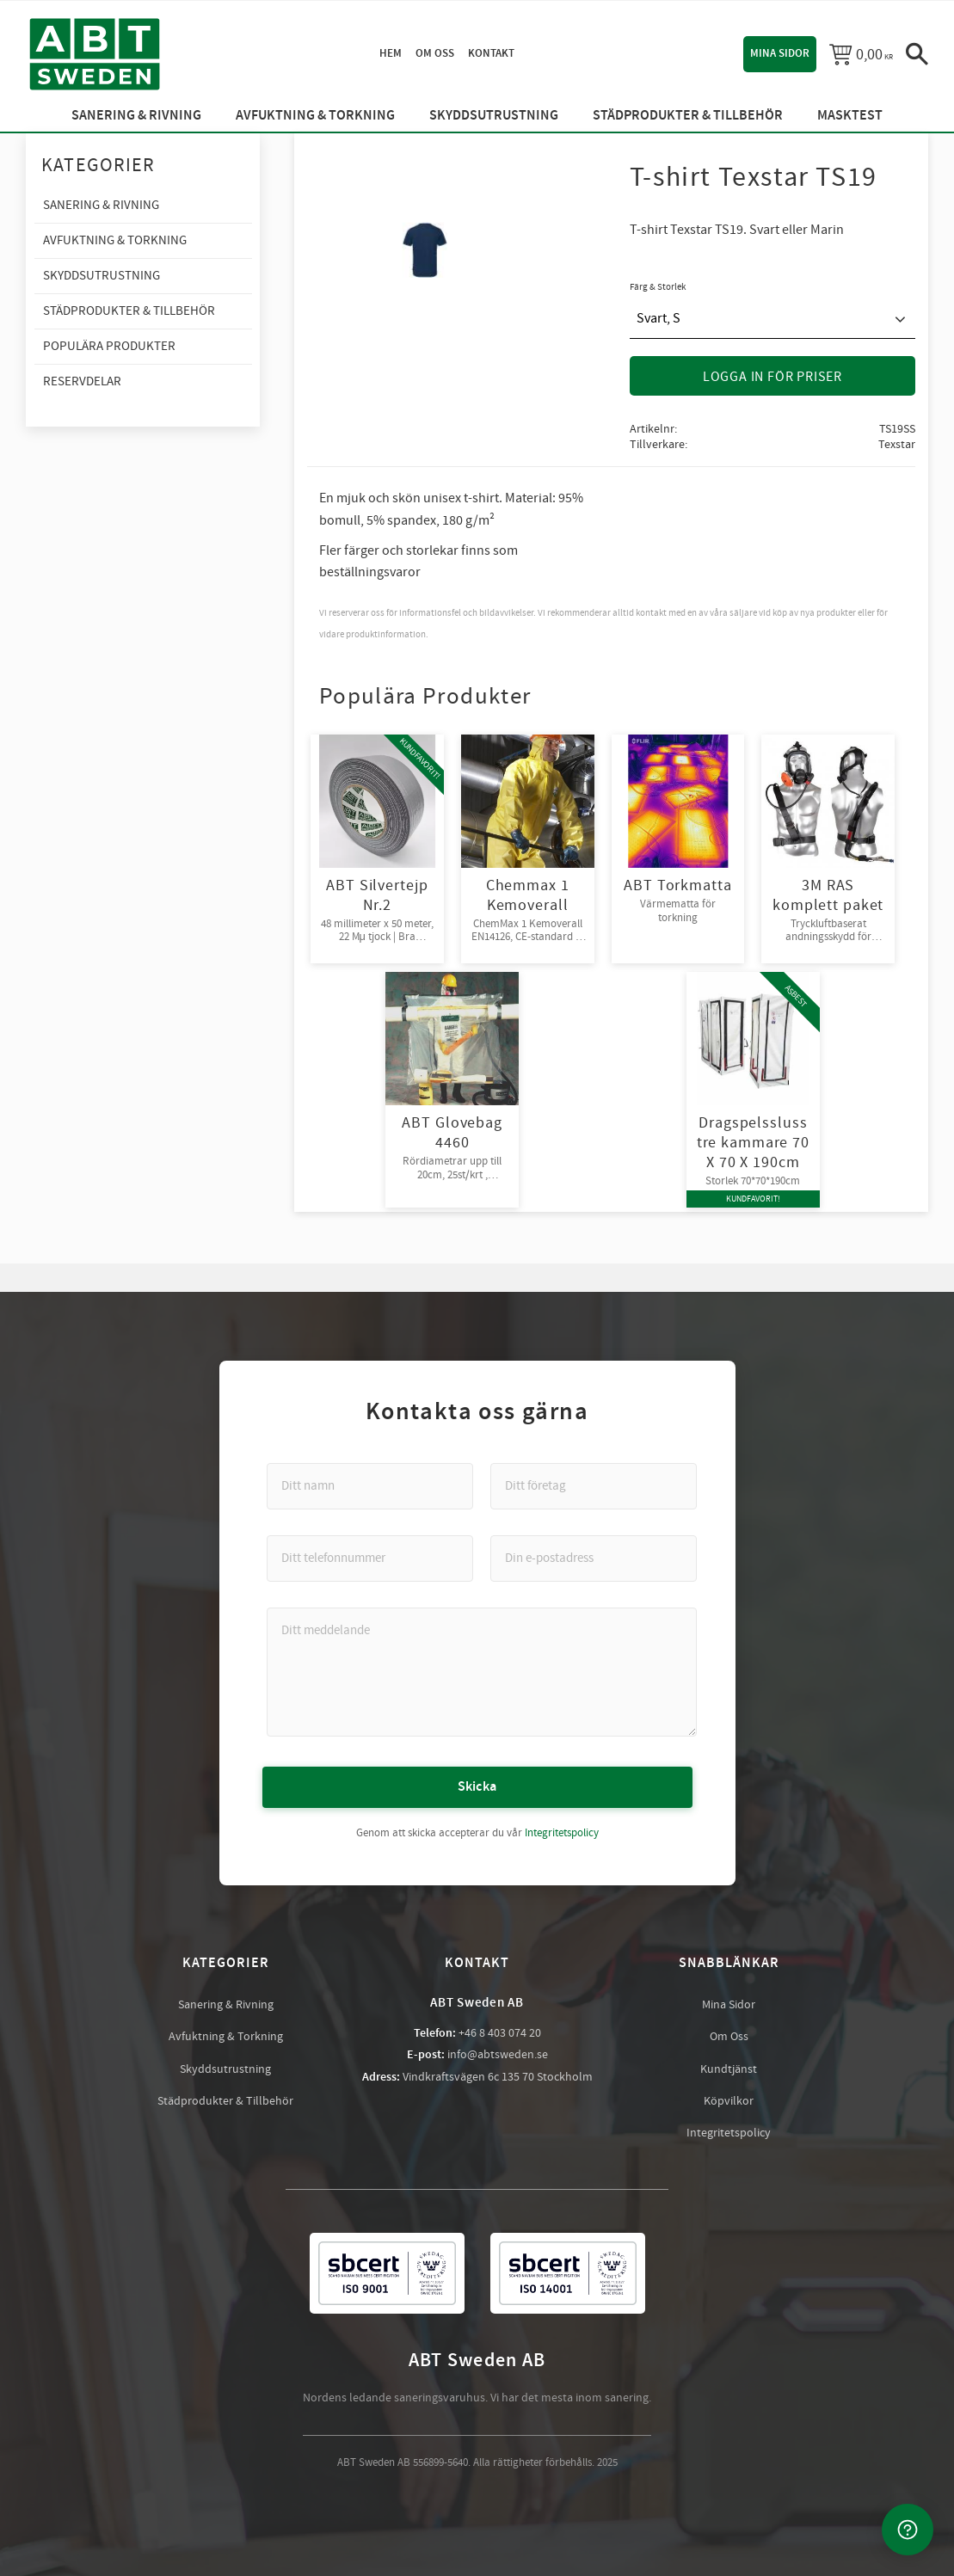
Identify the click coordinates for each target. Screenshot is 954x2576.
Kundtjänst (728, 2068)
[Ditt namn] (370, 1485)
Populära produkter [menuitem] (109, 346)
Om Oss (729, 2036)
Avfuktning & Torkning (226, 2036)
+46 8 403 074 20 (500, 2032)
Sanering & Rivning (226, 2004)
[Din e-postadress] (593, 1557)
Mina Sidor (728, 2004)
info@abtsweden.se (497, 2054)
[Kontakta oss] (907, 2529)
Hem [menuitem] (390, 53)
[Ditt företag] (593, 1485)
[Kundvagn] (861, 54)
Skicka (477, 1786)
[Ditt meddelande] (482, 1671)
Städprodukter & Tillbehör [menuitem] (688, 116)
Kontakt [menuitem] (491, 53)
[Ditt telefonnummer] (370, 1557)
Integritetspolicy (562, 1832)
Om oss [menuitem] (434, 53)
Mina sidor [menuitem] (779, 53)
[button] (917, 54)
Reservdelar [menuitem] (82, 381)
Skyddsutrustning (225, 2068)
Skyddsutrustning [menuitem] (493, 116)
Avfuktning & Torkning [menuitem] (315, 116)
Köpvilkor (729, 2100)
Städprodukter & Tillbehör (225, 2100)
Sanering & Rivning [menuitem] (136, 116)
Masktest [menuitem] (850, 116)
